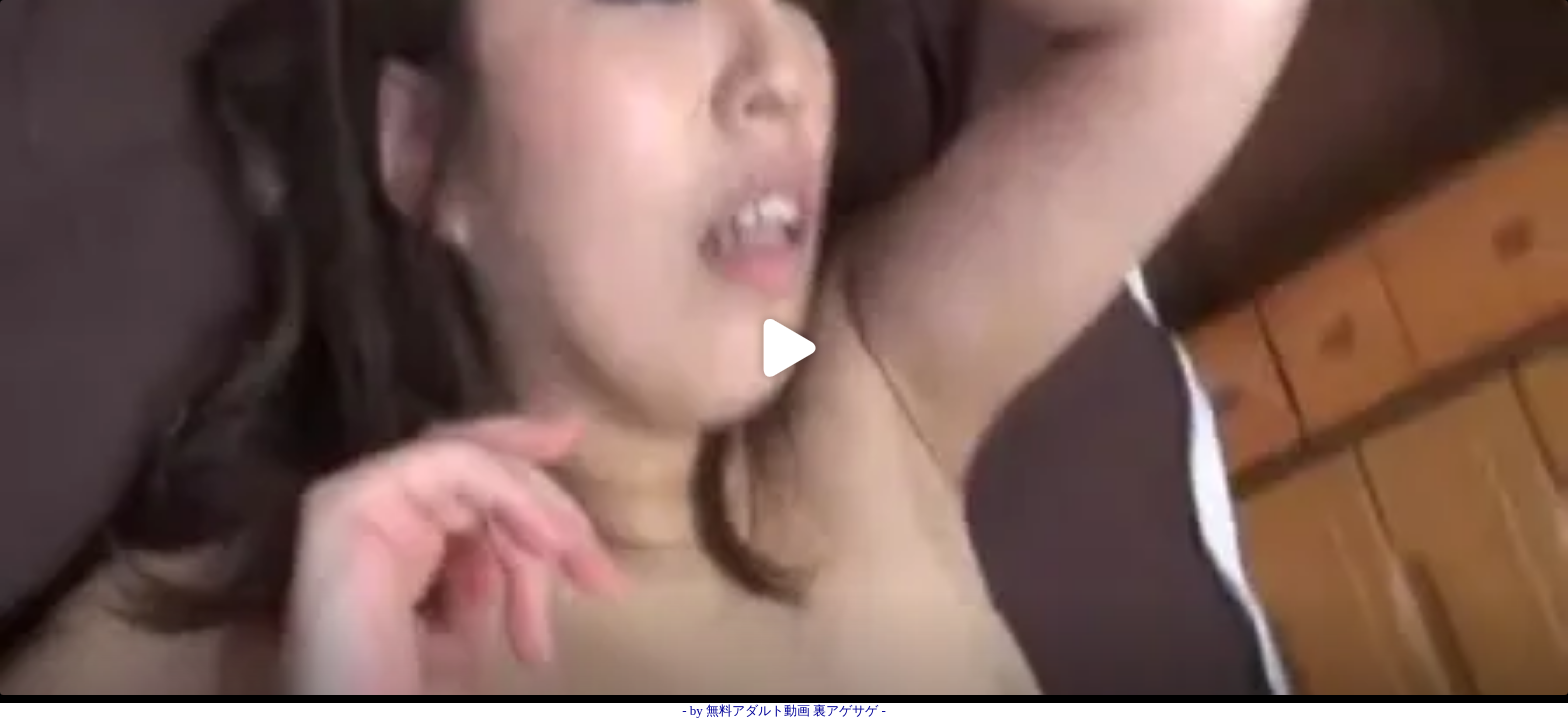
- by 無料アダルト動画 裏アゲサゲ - (784, 710)
